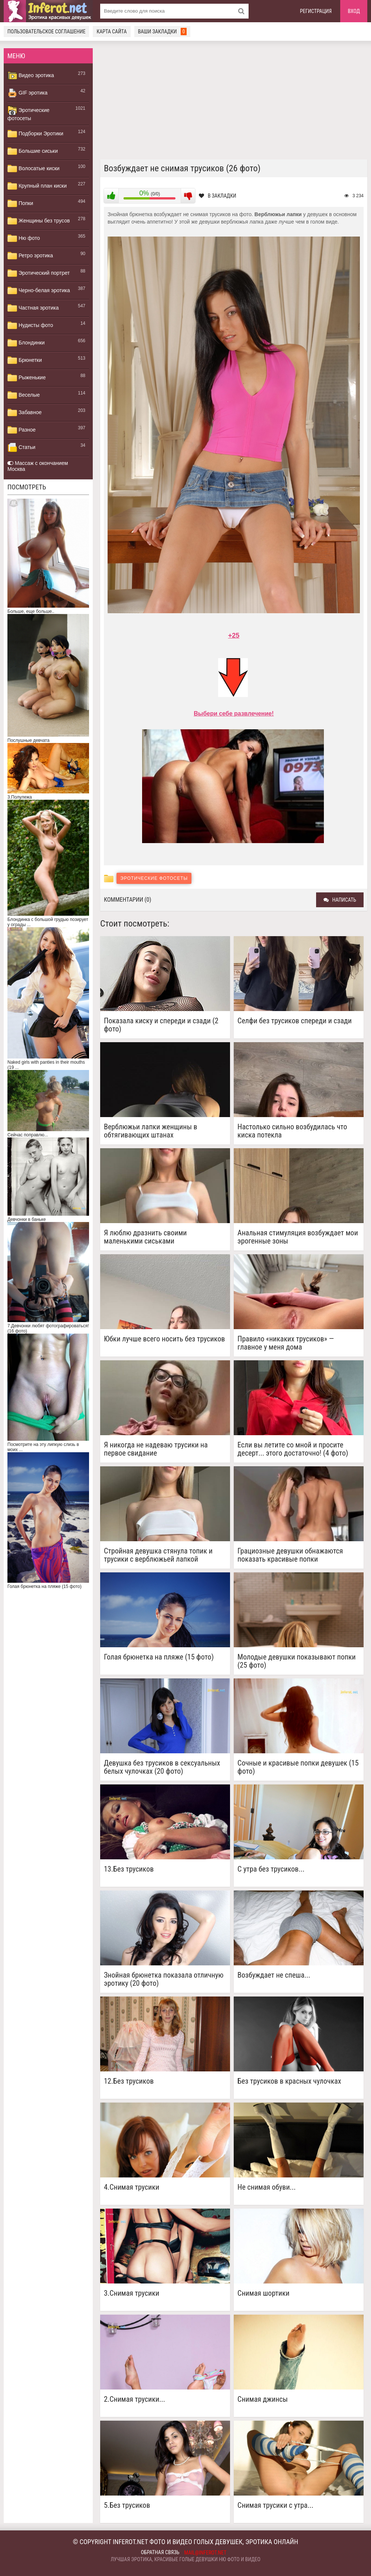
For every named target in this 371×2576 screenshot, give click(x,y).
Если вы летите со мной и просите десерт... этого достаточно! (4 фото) (292, 1449)
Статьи (21, 447)
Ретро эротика (30, 256)
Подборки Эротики (35, 134)
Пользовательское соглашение (46, 31)
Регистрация (316, 11)
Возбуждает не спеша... (273, 1975)
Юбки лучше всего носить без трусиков (164, 1339)
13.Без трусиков (129, 1869)
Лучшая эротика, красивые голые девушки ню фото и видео (185, 2559)
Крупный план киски (37, 186)
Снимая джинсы (262, 2399)
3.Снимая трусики (131, 2293)
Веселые (23, 395)
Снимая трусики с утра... (275, 2505)
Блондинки (26, 343)
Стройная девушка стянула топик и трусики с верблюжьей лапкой (158, 1555)
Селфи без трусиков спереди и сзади (294, 1021)
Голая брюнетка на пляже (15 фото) (159, 1657)
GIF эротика (27, 93)
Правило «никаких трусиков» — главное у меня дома (285, 1343)
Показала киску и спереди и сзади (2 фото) (161, 1025)
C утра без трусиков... (271, 1869)
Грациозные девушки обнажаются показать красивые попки (290, 1555)
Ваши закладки (162, 31)
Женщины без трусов (38, 221)
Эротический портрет (38, 273)
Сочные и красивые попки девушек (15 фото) (297, 1767)
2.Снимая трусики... (134, 2399)
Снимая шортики (263, 2293)
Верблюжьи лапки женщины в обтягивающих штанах (150, 1131)
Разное (21, 430)
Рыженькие (26, 378)
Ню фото (23, 238)
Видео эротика (30, 75)
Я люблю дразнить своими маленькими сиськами (145, 1237)
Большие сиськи (32, 151)
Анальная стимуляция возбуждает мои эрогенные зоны (297, 1237)
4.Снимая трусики (131, 2187)
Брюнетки (24, 360)
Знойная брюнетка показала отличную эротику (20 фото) (163, 1979)
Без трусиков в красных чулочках (289, 2081)
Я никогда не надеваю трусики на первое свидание (156, 1449)
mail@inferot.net (205, 2553)
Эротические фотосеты (28, 113)
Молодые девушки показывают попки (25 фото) (296, 1661)
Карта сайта (111, 31)
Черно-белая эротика (38, 290)
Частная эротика (33, 308)
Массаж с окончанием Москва (37, 466)
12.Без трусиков (129, 2081)
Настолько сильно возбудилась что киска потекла (292, 1131)
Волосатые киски (33, 169)
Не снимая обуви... (266, 2187)
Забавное (24, 412)
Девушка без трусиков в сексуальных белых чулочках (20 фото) (162, 1767)
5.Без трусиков (127, 2505)
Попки (20, 203)
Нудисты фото (30, 325)
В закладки (217, 196)
